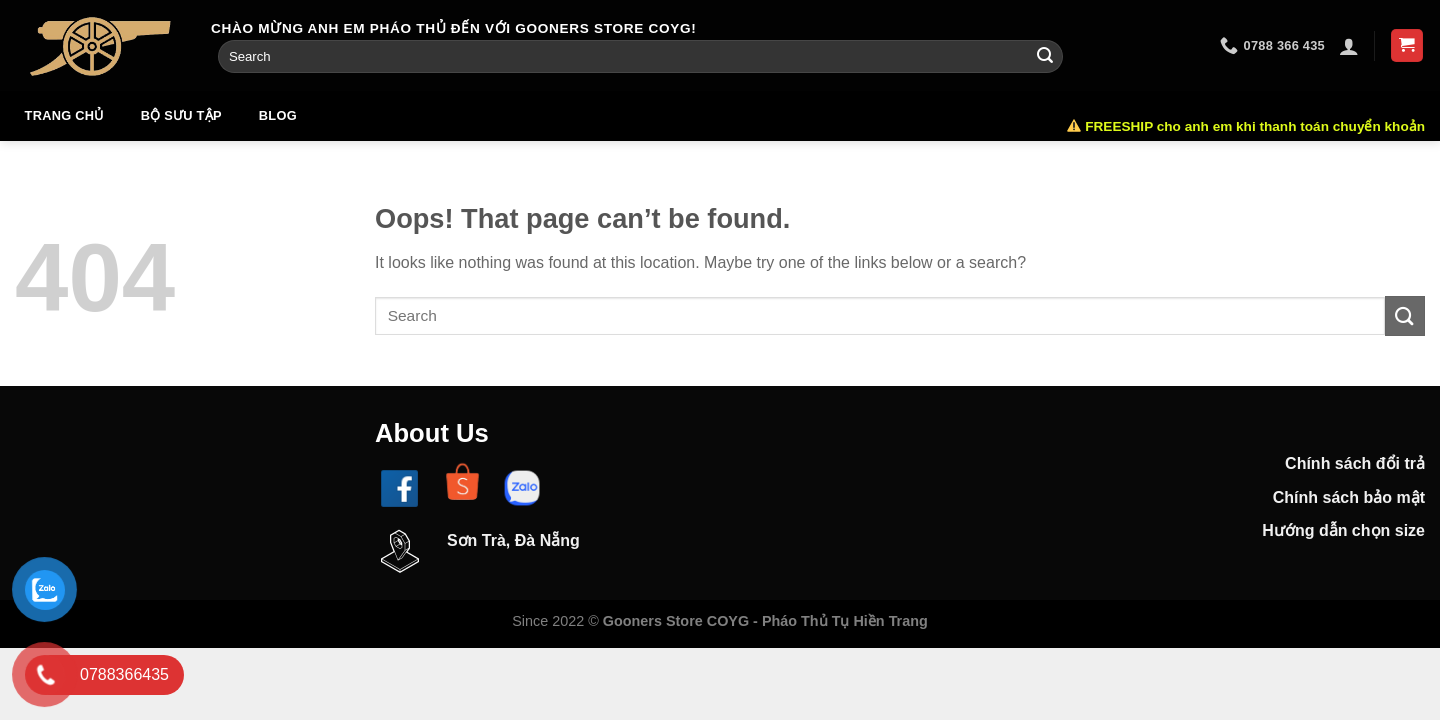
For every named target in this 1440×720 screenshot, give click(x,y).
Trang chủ (64, 115)
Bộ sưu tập (181, 115)
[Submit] (1045, 57)
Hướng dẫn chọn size (1343, 531)
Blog (278, 115)
